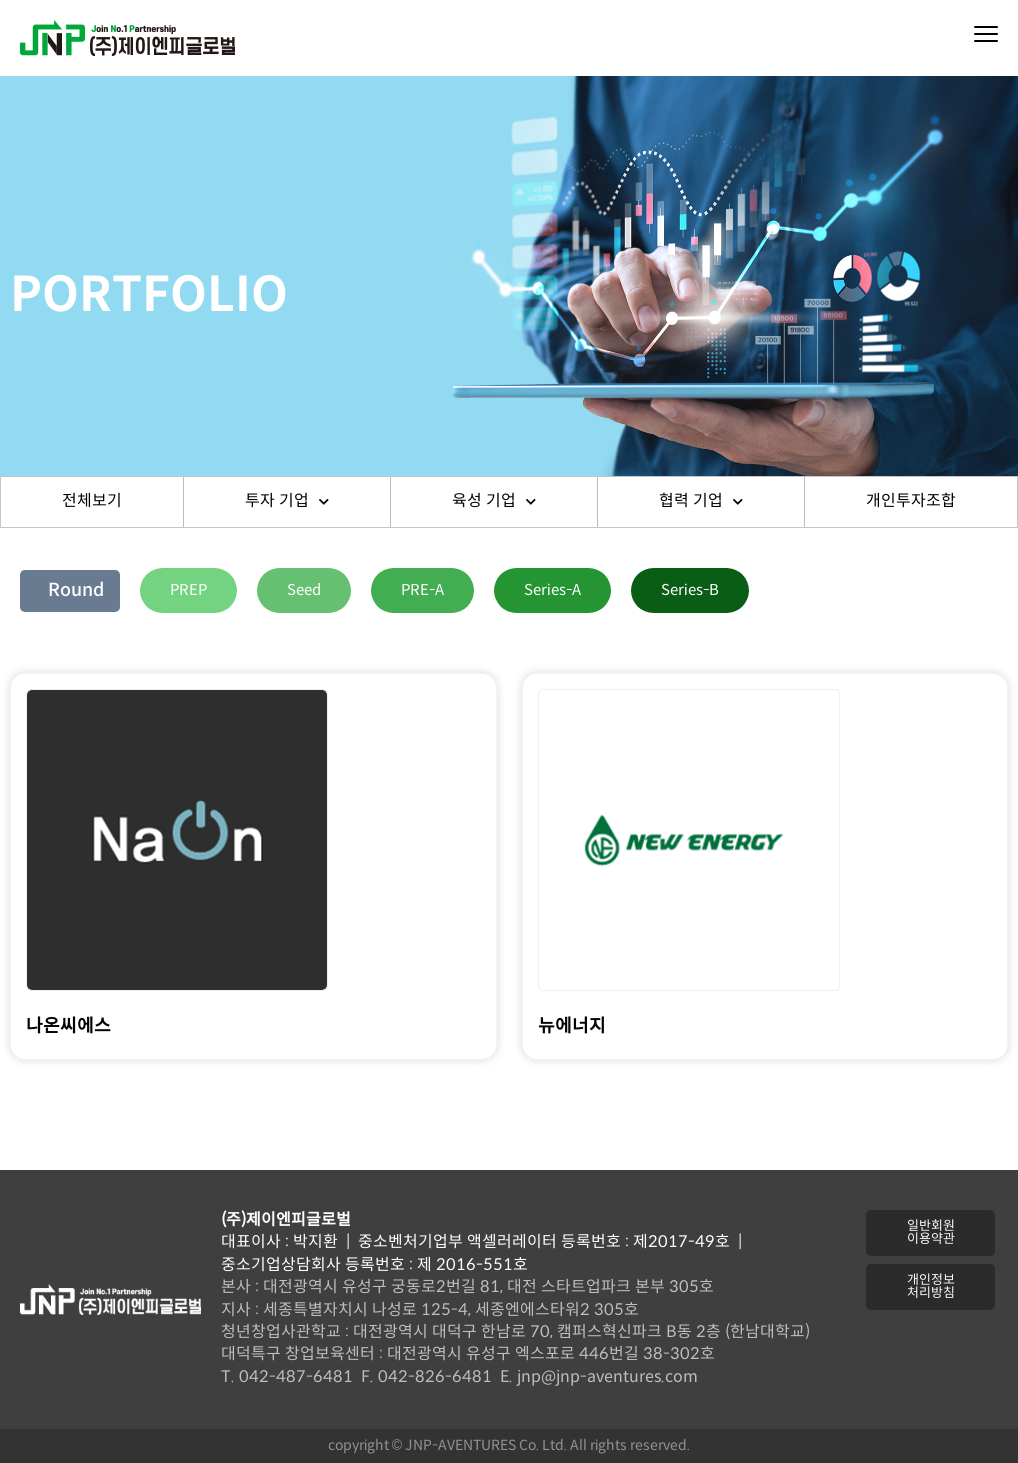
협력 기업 (701, 501)
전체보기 (92, 501)
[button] (188, 590)
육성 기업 (494, 501)
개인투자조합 (911, 501)
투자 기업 (287, 501)
